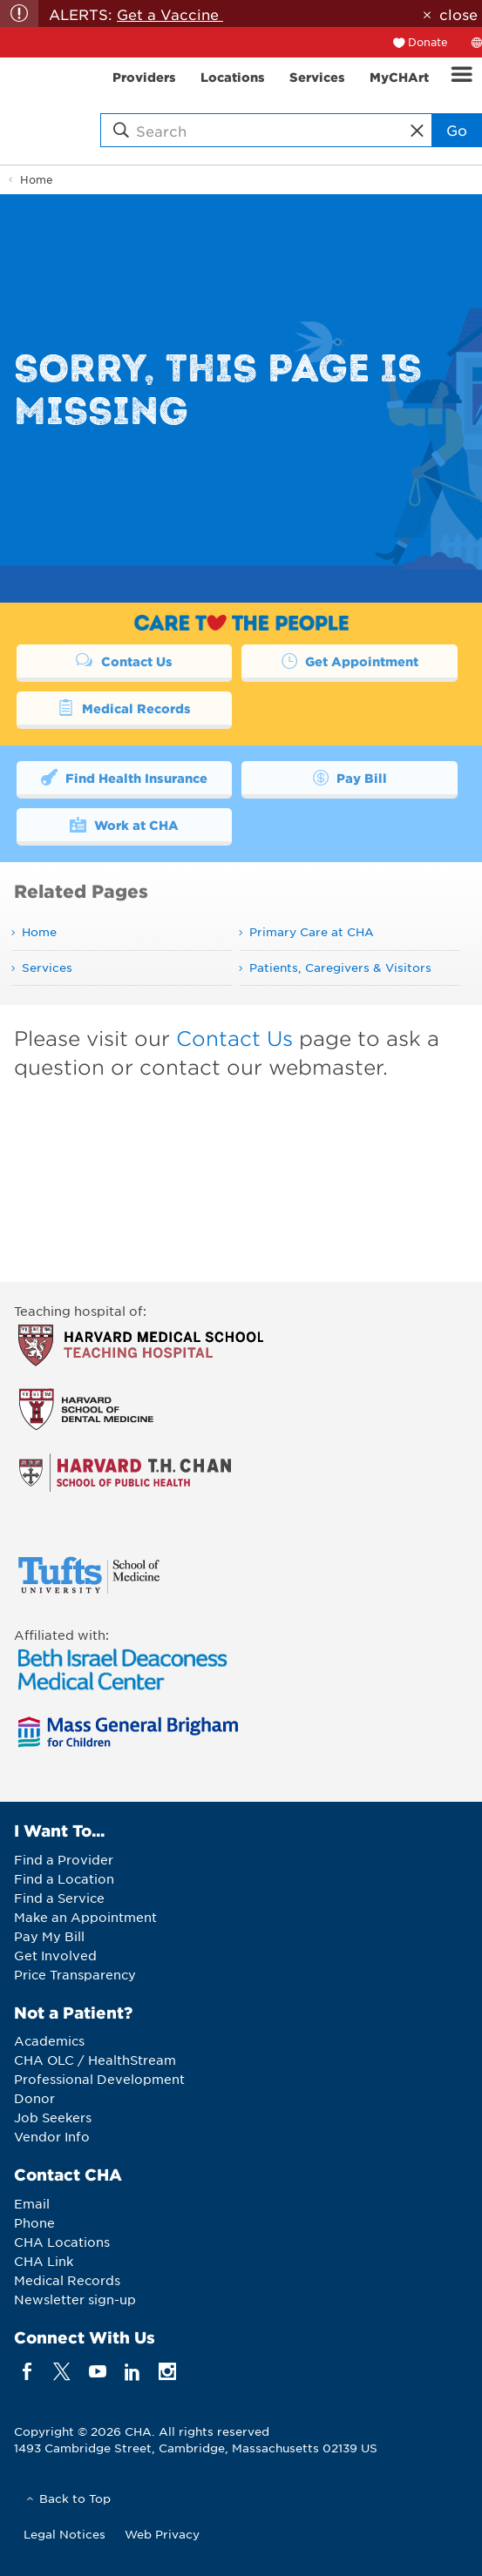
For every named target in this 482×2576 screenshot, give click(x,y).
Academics (49, 2040)
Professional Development (99, 2079)
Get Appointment (349, 660)
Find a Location (64, 1878)
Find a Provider (63, 1859)
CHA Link (43, 2261)
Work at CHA (124, 823)
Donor (34, 2098)
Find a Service (59, 1897)
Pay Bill (349, 776)
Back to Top (75, 2498)
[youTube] (97, 2371)
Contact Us (124, 660)
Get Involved (55, 1955)
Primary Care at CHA (311, 931)
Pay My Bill (49, 1936)
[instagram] (167, 2371)
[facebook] (27, 2371)
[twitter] (62, 2371)
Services (47, 967)
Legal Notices (64, 2533)
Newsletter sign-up (75, 2299)
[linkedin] (132, 2371)
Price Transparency (75, 1974)
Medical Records (124, 707)
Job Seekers (53, 2117)
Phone (34, 2222)
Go (456, 129)
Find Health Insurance (124, 776)
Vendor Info (52, 2136)
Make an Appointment (85, 1917)
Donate (428, 42)
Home (36, 179)
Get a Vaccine (170, 14)
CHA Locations (62, 2241)
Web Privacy (162, 2533)
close (458, 14)
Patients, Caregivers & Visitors (340, 967)
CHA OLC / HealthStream (95, 2059)
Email (32, 2203)
